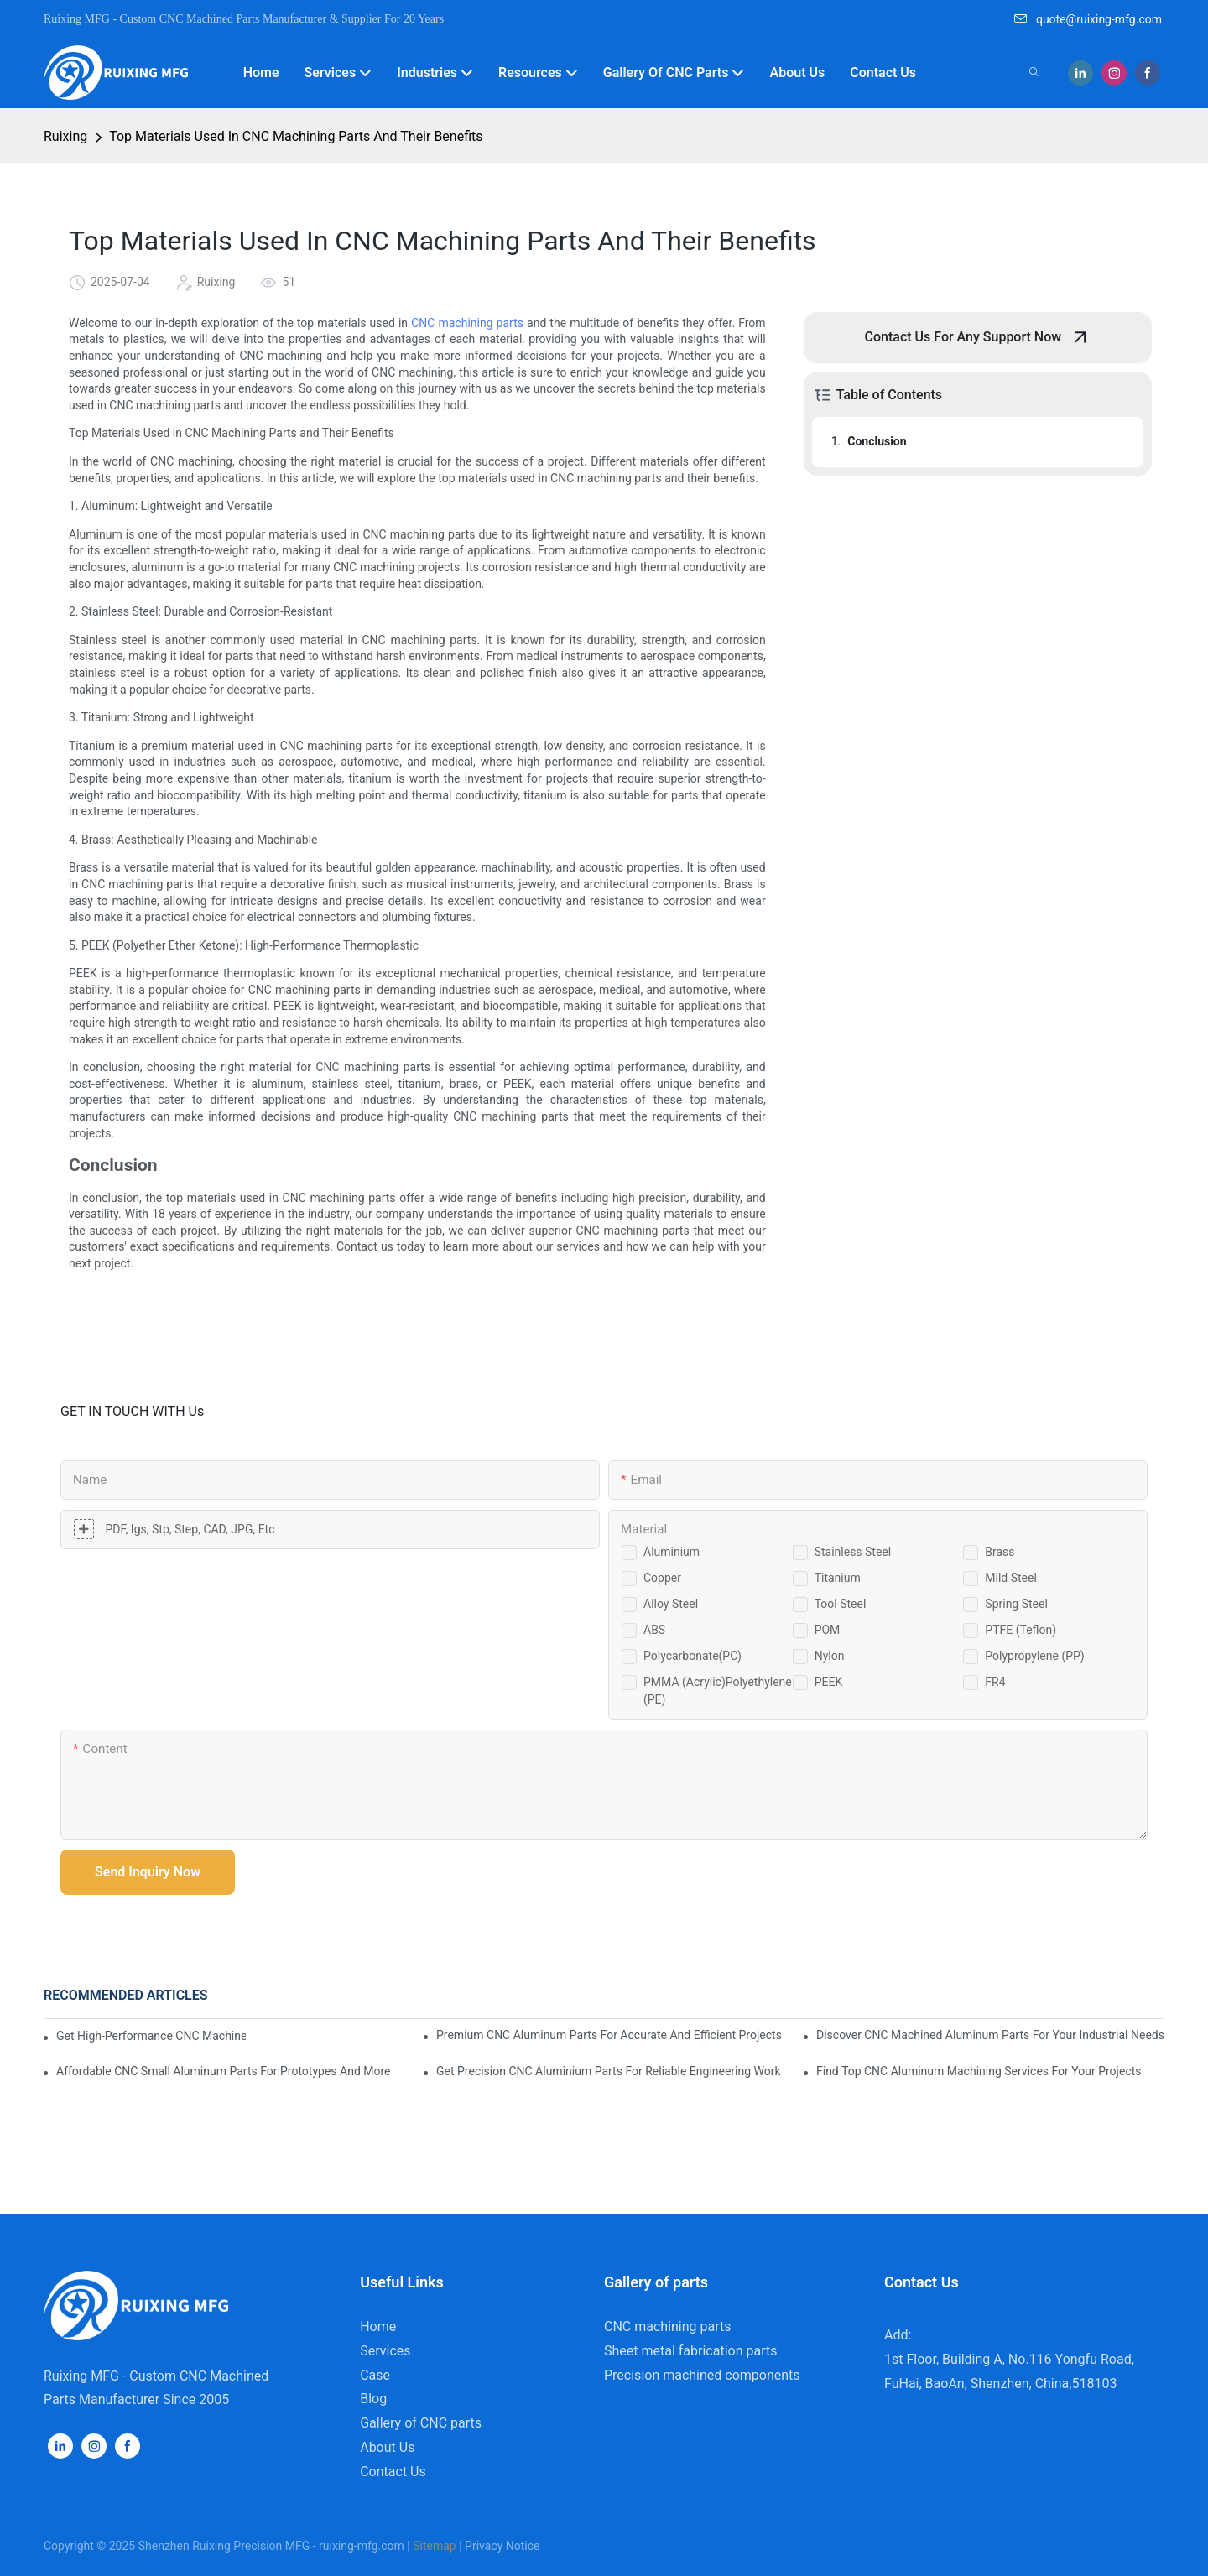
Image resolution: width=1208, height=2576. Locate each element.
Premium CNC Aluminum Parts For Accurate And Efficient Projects (609, 2035)
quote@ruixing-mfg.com (1088, 19)
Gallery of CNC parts (421, 2423)
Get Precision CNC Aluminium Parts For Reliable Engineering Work (608, 2071)
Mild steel (1011, 1578)
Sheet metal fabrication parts (690, 2351)
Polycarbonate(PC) (692, 1656)
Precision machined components (702, 2375)
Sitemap (434, 2546)
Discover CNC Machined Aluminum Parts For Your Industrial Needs (990, 2035)
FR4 (995, 1682)
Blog (373, 2399)
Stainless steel (853, 1552)
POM (828, 1630)
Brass (999, 1552)
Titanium (838, 1578)
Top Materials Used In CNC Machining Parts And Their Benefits (295, 136)
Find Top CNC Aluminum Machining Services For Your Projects (979, 2071)
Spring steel (1016, 1604)
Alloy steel (670, 1604)
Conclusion (876, 441)
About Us (387, 2447)
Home (378, 2326)
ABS (654, 1630)
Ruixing (65, 136)
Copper (662, 1578)
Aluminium (671, 1552)
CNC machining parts (467, 323)
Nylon (830, 1656)
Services (385, 2351)
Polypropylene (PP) (1034, 1656)
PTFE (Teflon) (1020, 1630)
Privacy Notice (502, 2546)
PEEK (829, 1682)
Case (375, 2375)
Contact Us (393, 2472)
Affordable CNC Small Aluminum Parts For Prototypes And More (223, 2071)
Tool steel (841, 1604)
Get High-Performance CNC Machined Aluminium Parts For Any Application (151, 2036)
